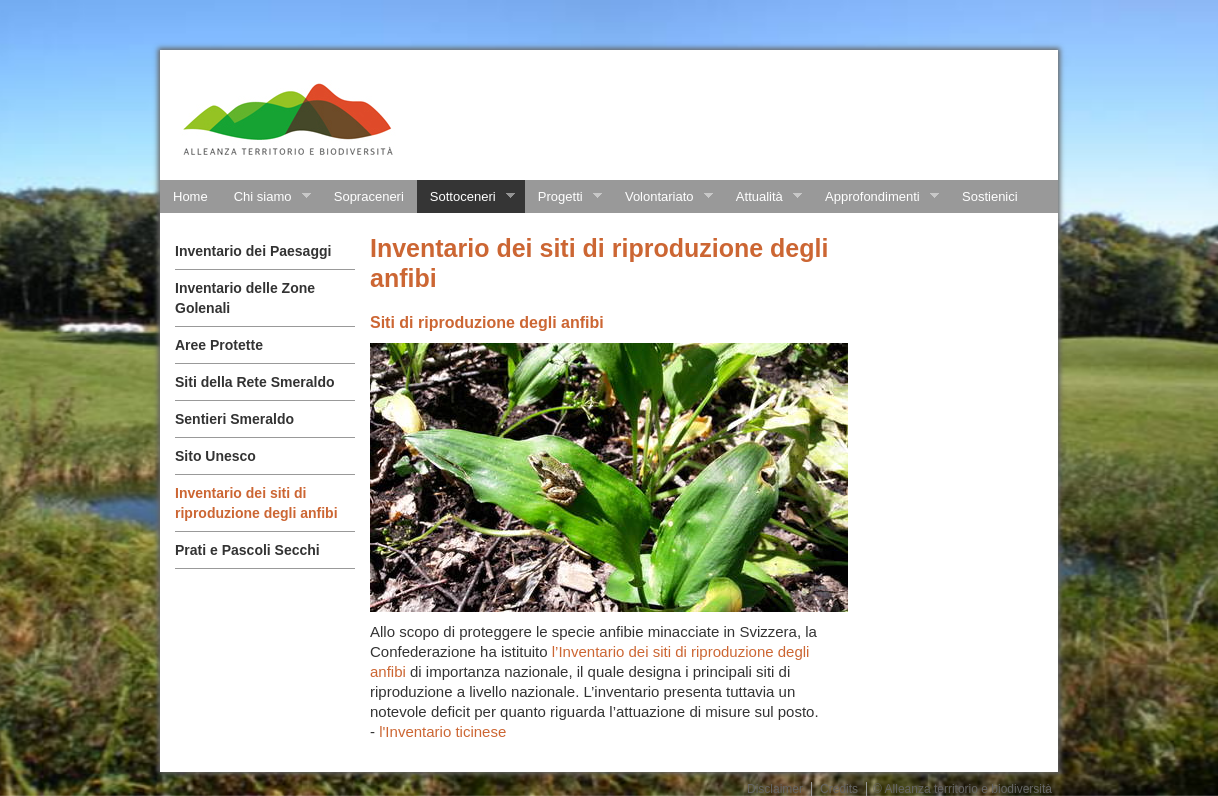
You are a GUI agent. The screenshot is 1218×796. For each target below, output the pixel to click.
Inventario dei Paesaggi (253, 251)
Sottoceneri (466, 197)
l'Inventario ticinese (442, 731)
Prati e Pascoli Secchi (247, 550)
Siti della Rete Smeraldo (255, 382)
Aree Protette (219, 345)
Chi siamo (266, 197)
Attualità (762, 197)
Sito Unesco (215, 456)
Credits (839, 789)
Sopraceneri (369, 196)
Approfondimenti (875, 197)
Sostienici (990, 196)
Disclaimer (775, 789)
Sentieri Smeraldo (234, 419)
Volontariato (662, 197)
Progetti (563, 197)
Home (190, 196)
